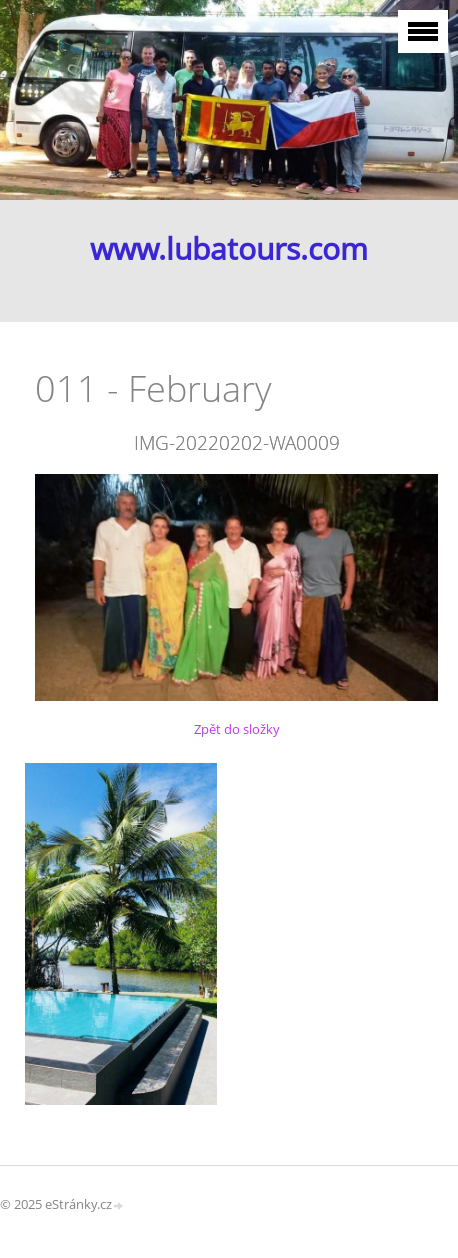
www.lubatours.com (229, 248)
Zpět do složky (237, 729)
